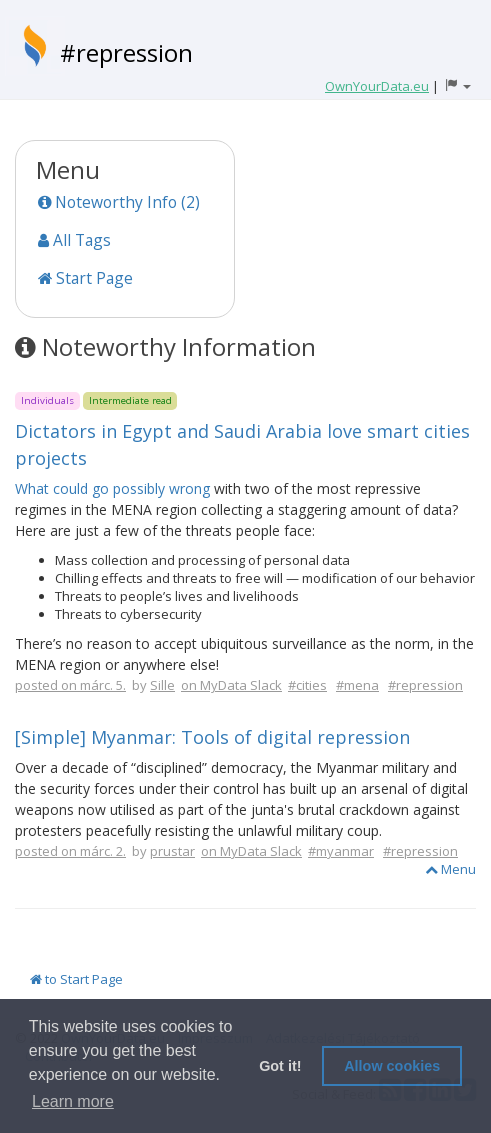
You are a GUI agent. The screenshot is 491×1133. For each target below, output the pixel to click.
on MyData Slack (231, 685)
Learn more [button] (73, 1101)
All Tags (74, 240)
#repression (126, 52)
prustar (172, 851)
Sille (162, 685)
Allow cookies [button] (392, 1066)
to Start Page (76, 979)
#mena (357, 685)
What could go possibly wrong (112, 488)
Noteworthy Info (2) (119, 202)
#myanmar (341, 851)
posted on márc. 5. (70, 685)
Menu (450, 869)
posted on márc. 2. (70, 851)
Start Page (85, 278)
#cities (307, 685)
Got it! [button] (280, 1066)
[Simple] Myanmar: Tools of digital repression (212, 737)
